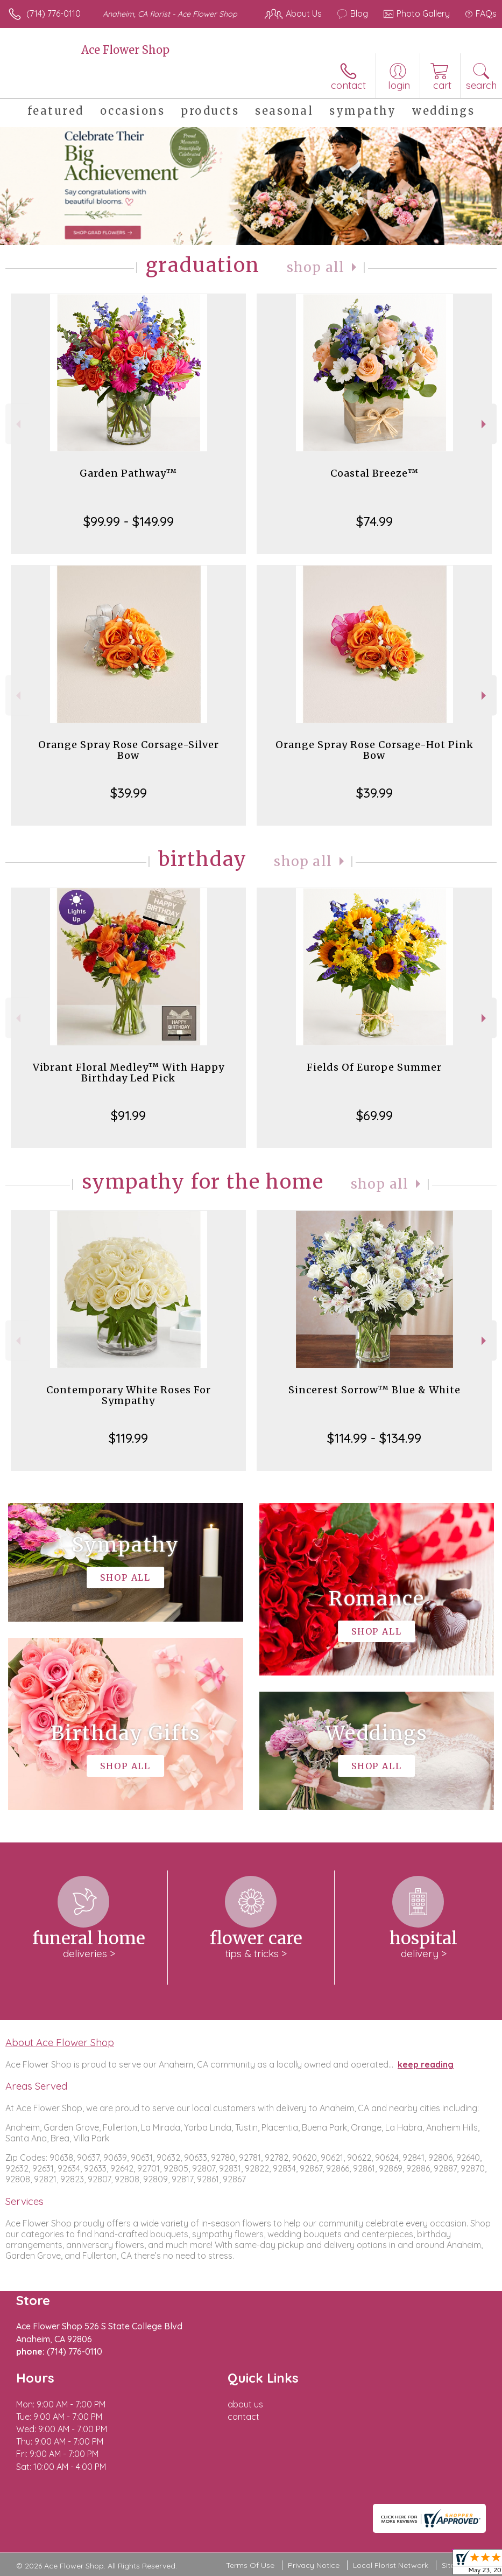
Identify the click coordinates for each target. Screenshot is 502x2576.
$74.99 (374, 521)
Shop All (316, 267)
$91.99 (128, 1115)
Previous (17, 424)
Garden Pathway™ (128, 473)
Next (485, 424)
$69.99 (374, 1115)
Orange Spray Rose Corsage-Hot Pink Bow (374, 750)
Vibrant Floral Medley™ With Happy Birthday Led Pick (128, 1072)
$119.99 (128, 1438)
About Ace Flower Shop (59, 2042)
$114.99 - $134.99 (374, 1438)
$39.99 (128, 793)
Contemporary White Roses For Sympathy (128, 1395)
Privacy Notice (314, 2565)
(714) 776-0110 (53, 13)
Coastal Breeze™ (374, 473)
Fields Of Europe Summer (374, 1067)
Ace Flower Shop (125, 50)
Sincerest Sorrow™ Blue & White (374, 1390)
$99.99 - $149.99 (128, 521)
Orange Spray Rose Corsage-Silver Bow (128, 750)
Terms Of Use (250, 2565)
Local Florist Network (390, 2565)
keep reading (426, 2064)
